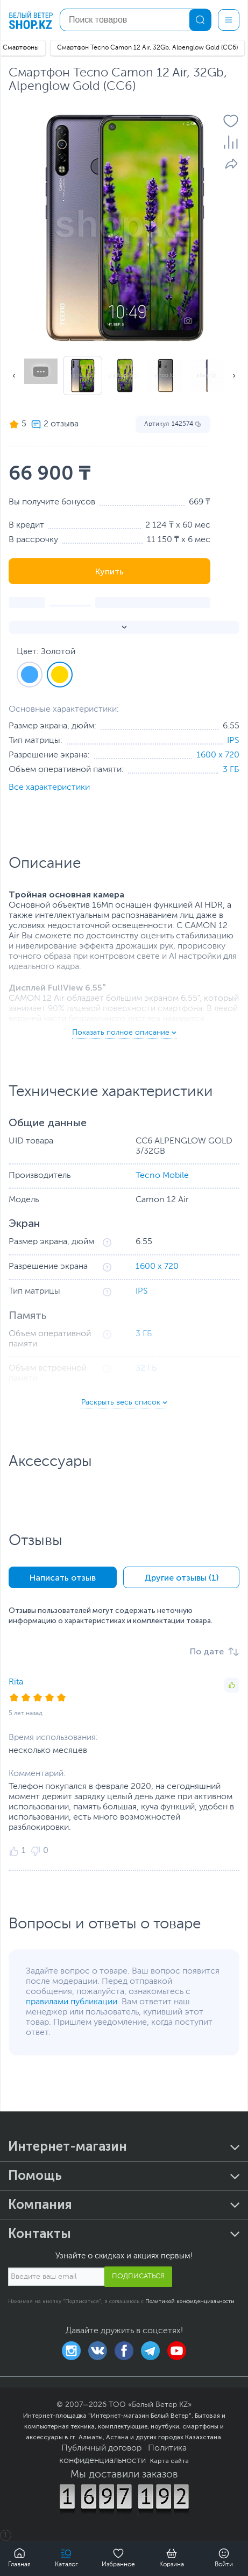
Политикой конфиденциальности (190, 2301)
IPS (233, 740)
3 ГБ (231, 770)
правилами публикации (71, 2002)
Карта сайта (169, 2461)
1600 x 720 (217, 755)
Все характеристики (49, 787)
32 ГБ (146, 1368)
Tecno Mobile (162, 1175)
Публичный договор (101, 2448)
